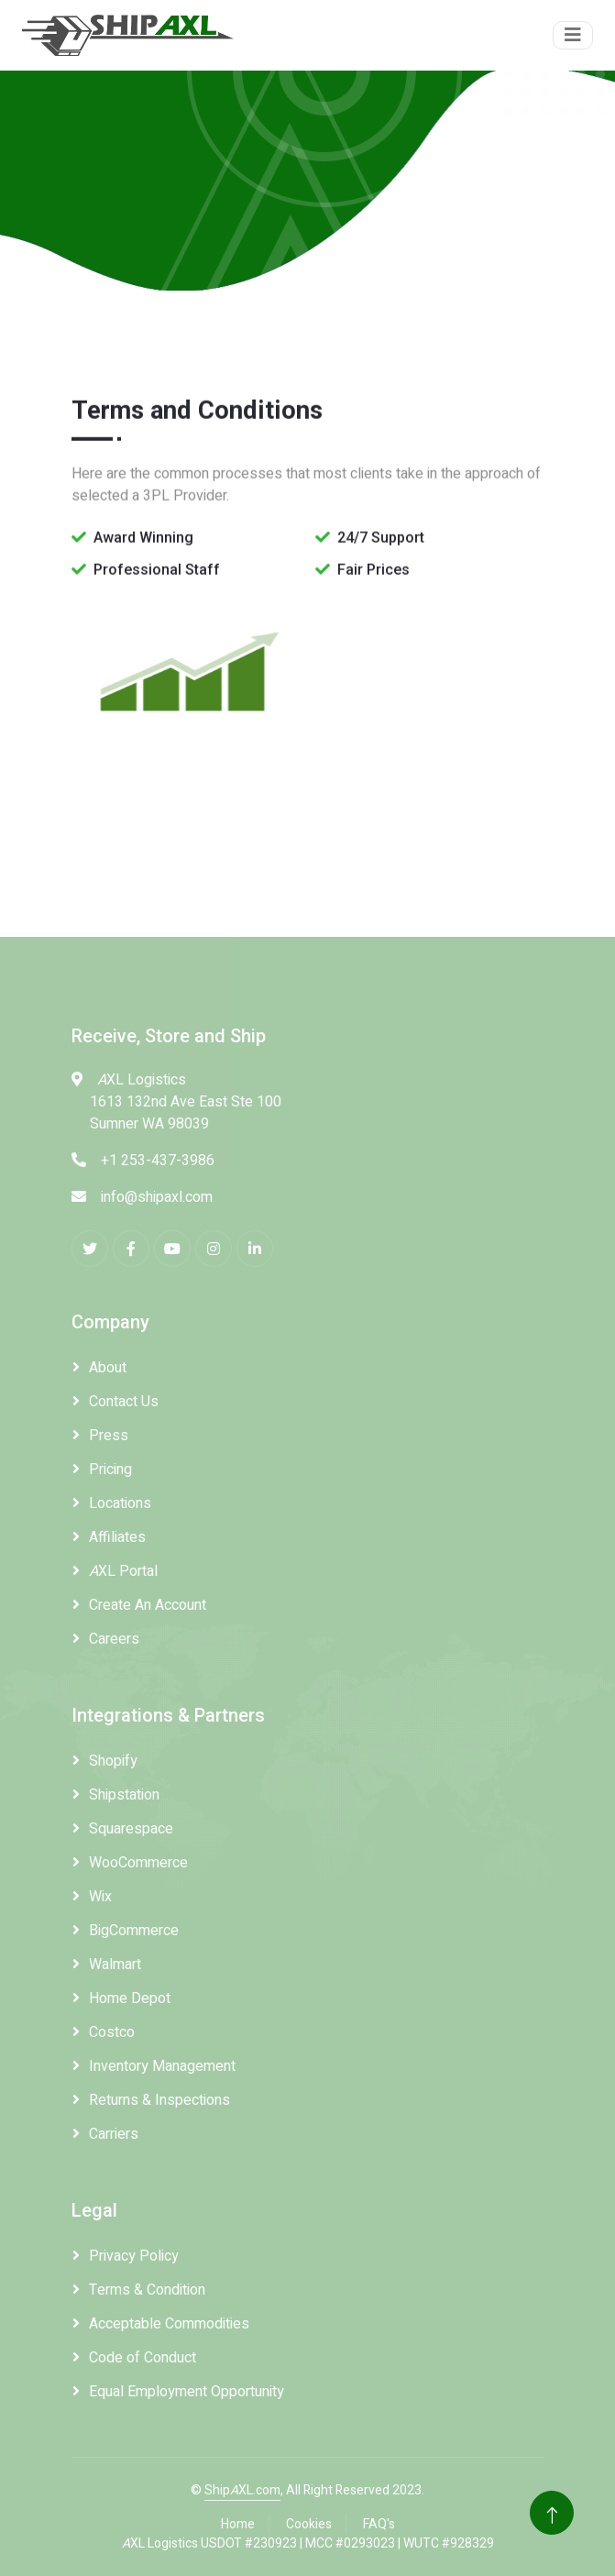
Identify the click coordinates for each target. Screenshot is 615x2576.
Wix (100, 1897)
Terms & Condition (147, 2290)
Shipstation (124, 1795)
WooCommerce (138, 1863)
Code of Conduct (142, 2358)
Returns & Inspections (159, 2100)
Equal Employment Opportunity (186, 2392)
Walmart (115, 1965)
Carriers (113, 2134)
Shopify (113, 1761)
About (107, 1368)
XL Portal (123, 1571)
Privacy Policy (134, 2256)
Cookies (309, 2524)
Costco (112, 2032)
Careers (114, 1639)
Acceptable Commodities (169, 2324)
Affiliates (117, 1537)
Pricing (110, 1470)
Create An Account (147, 1605)
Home (238, 2524)
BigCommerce (134, 1931)
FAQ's (379, 2524)
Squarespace (131, 1829)
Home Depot (129, 1998)
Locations (120, 1503)
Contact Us (124, 1402)
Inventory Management (162, 2066)
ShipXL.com (242, 2490)
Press (108, 1436)
